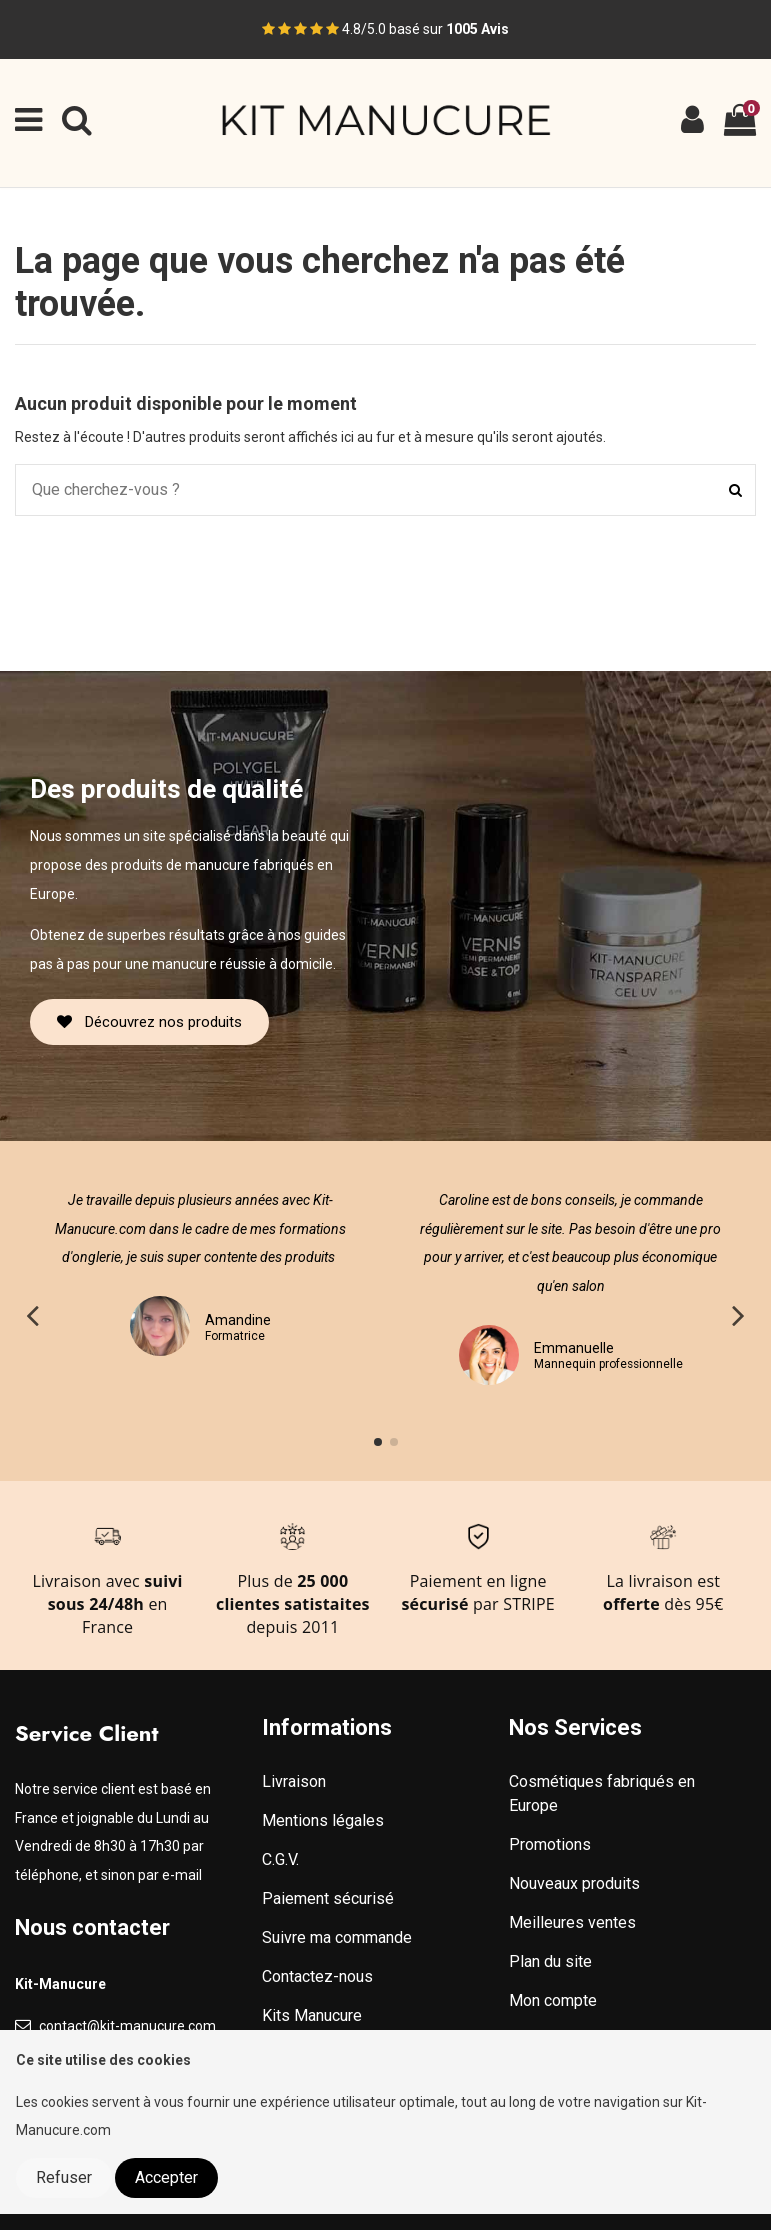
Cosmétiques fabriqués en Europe (602, 1793)
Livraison (294, 1781)
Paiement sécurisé (328, 1898)
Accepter (166, 2177)
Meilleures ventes (572, 1922)
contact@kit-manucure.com (127, 2026)
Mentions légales (323, 1820)
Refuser (64, 2177)
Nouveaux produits (574, 1883)
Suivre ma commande (337, 1937)
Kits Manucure (312, 2015)
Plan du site (550, 1961)
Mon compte (553, 2000)
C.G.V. (280, 1859)
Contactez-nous (317, 1976)
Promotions (550, 1844)
